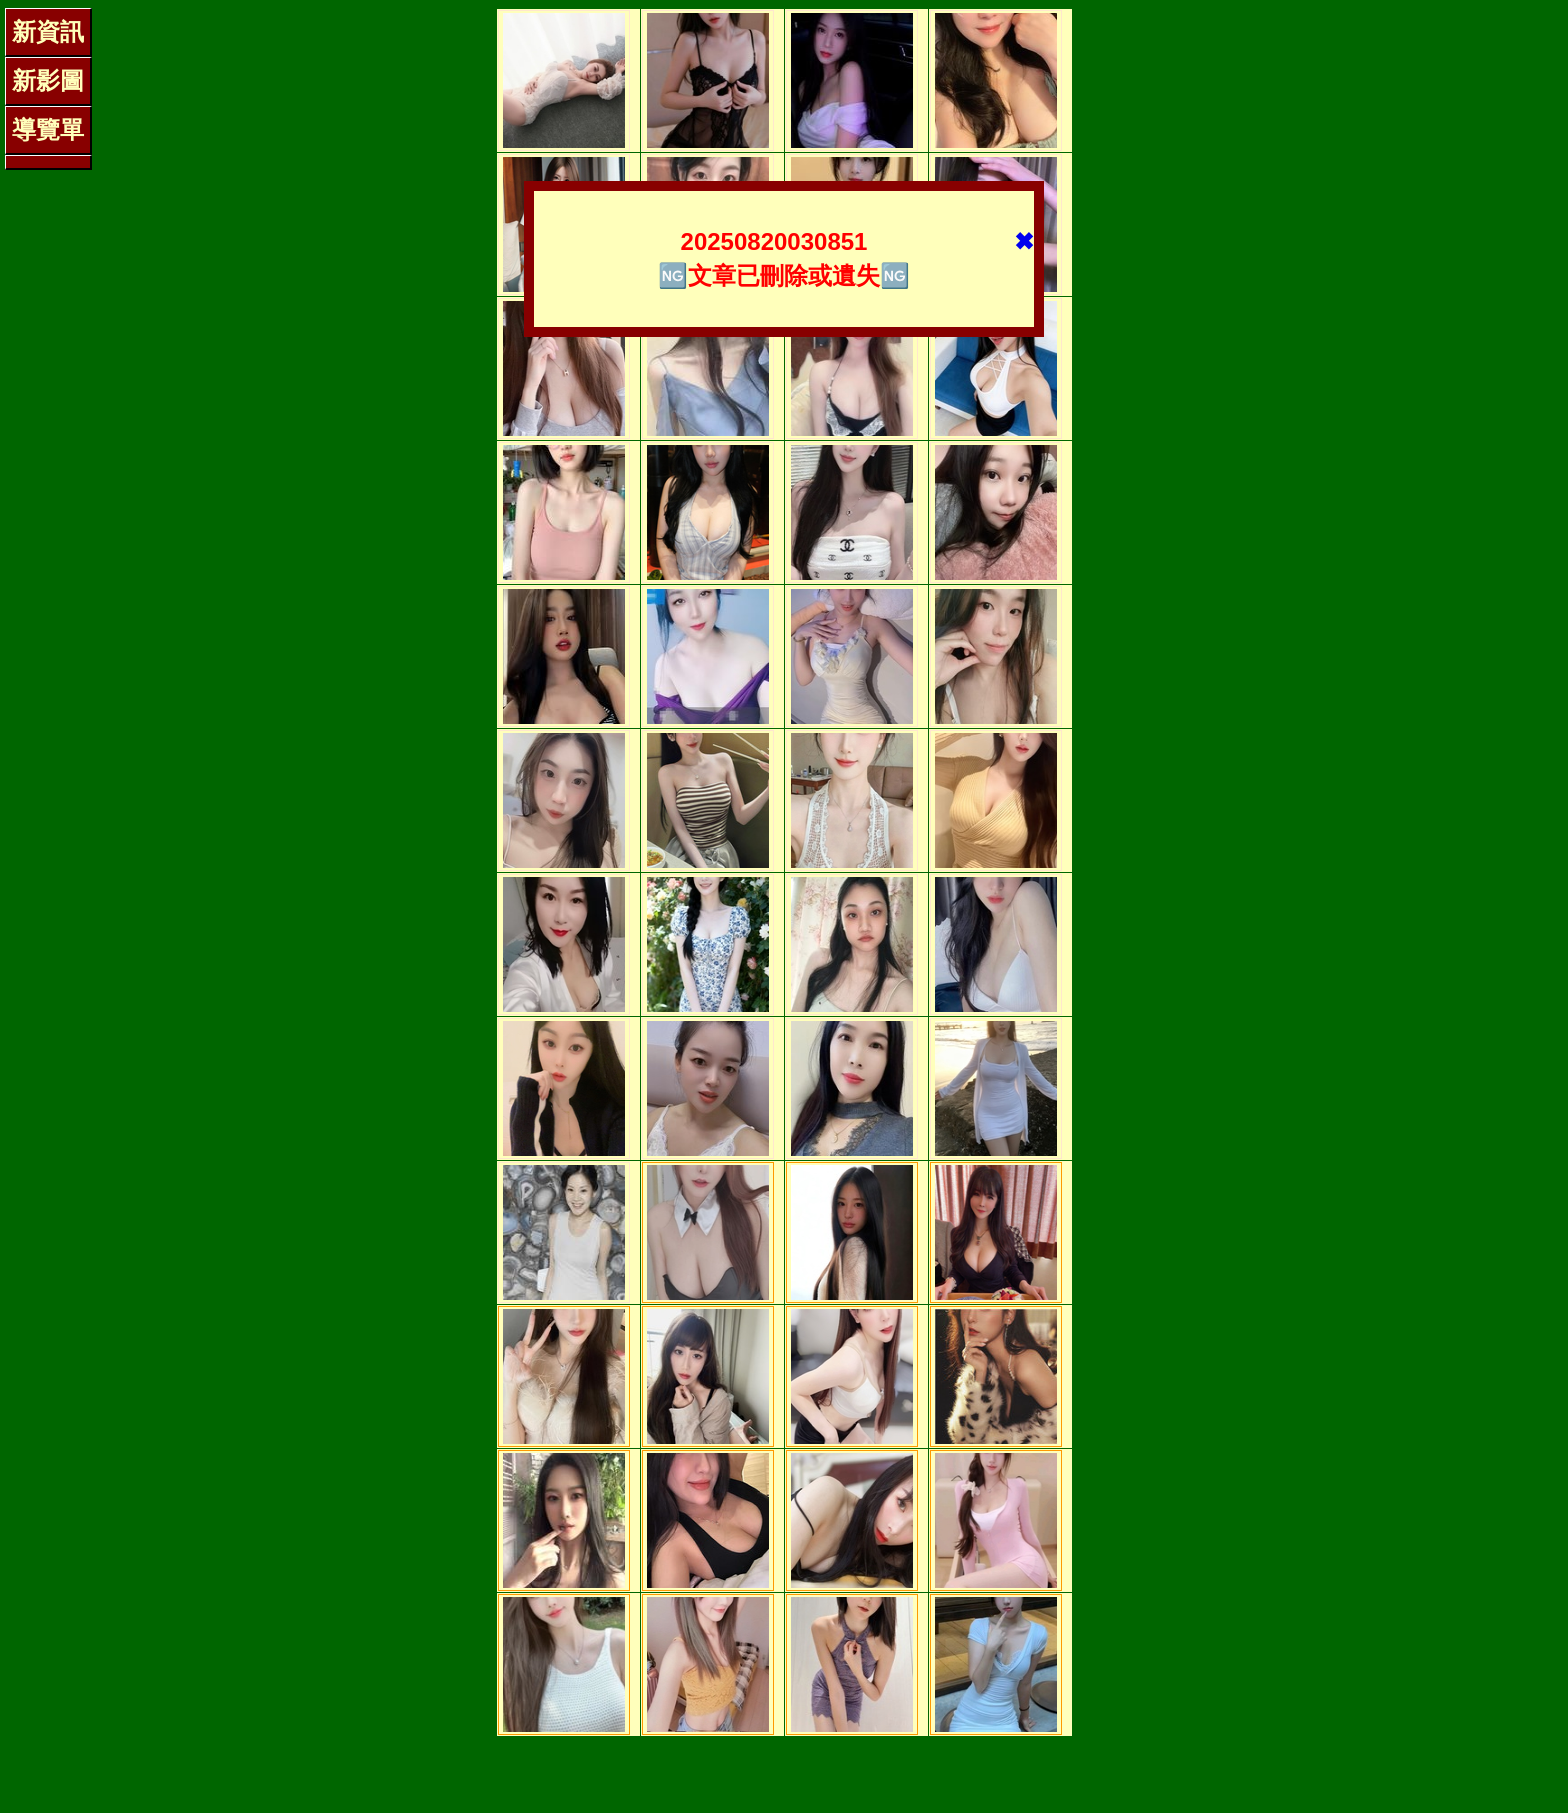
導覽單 (48, 129)
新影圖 (48, 80)
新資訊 (48, 31)
